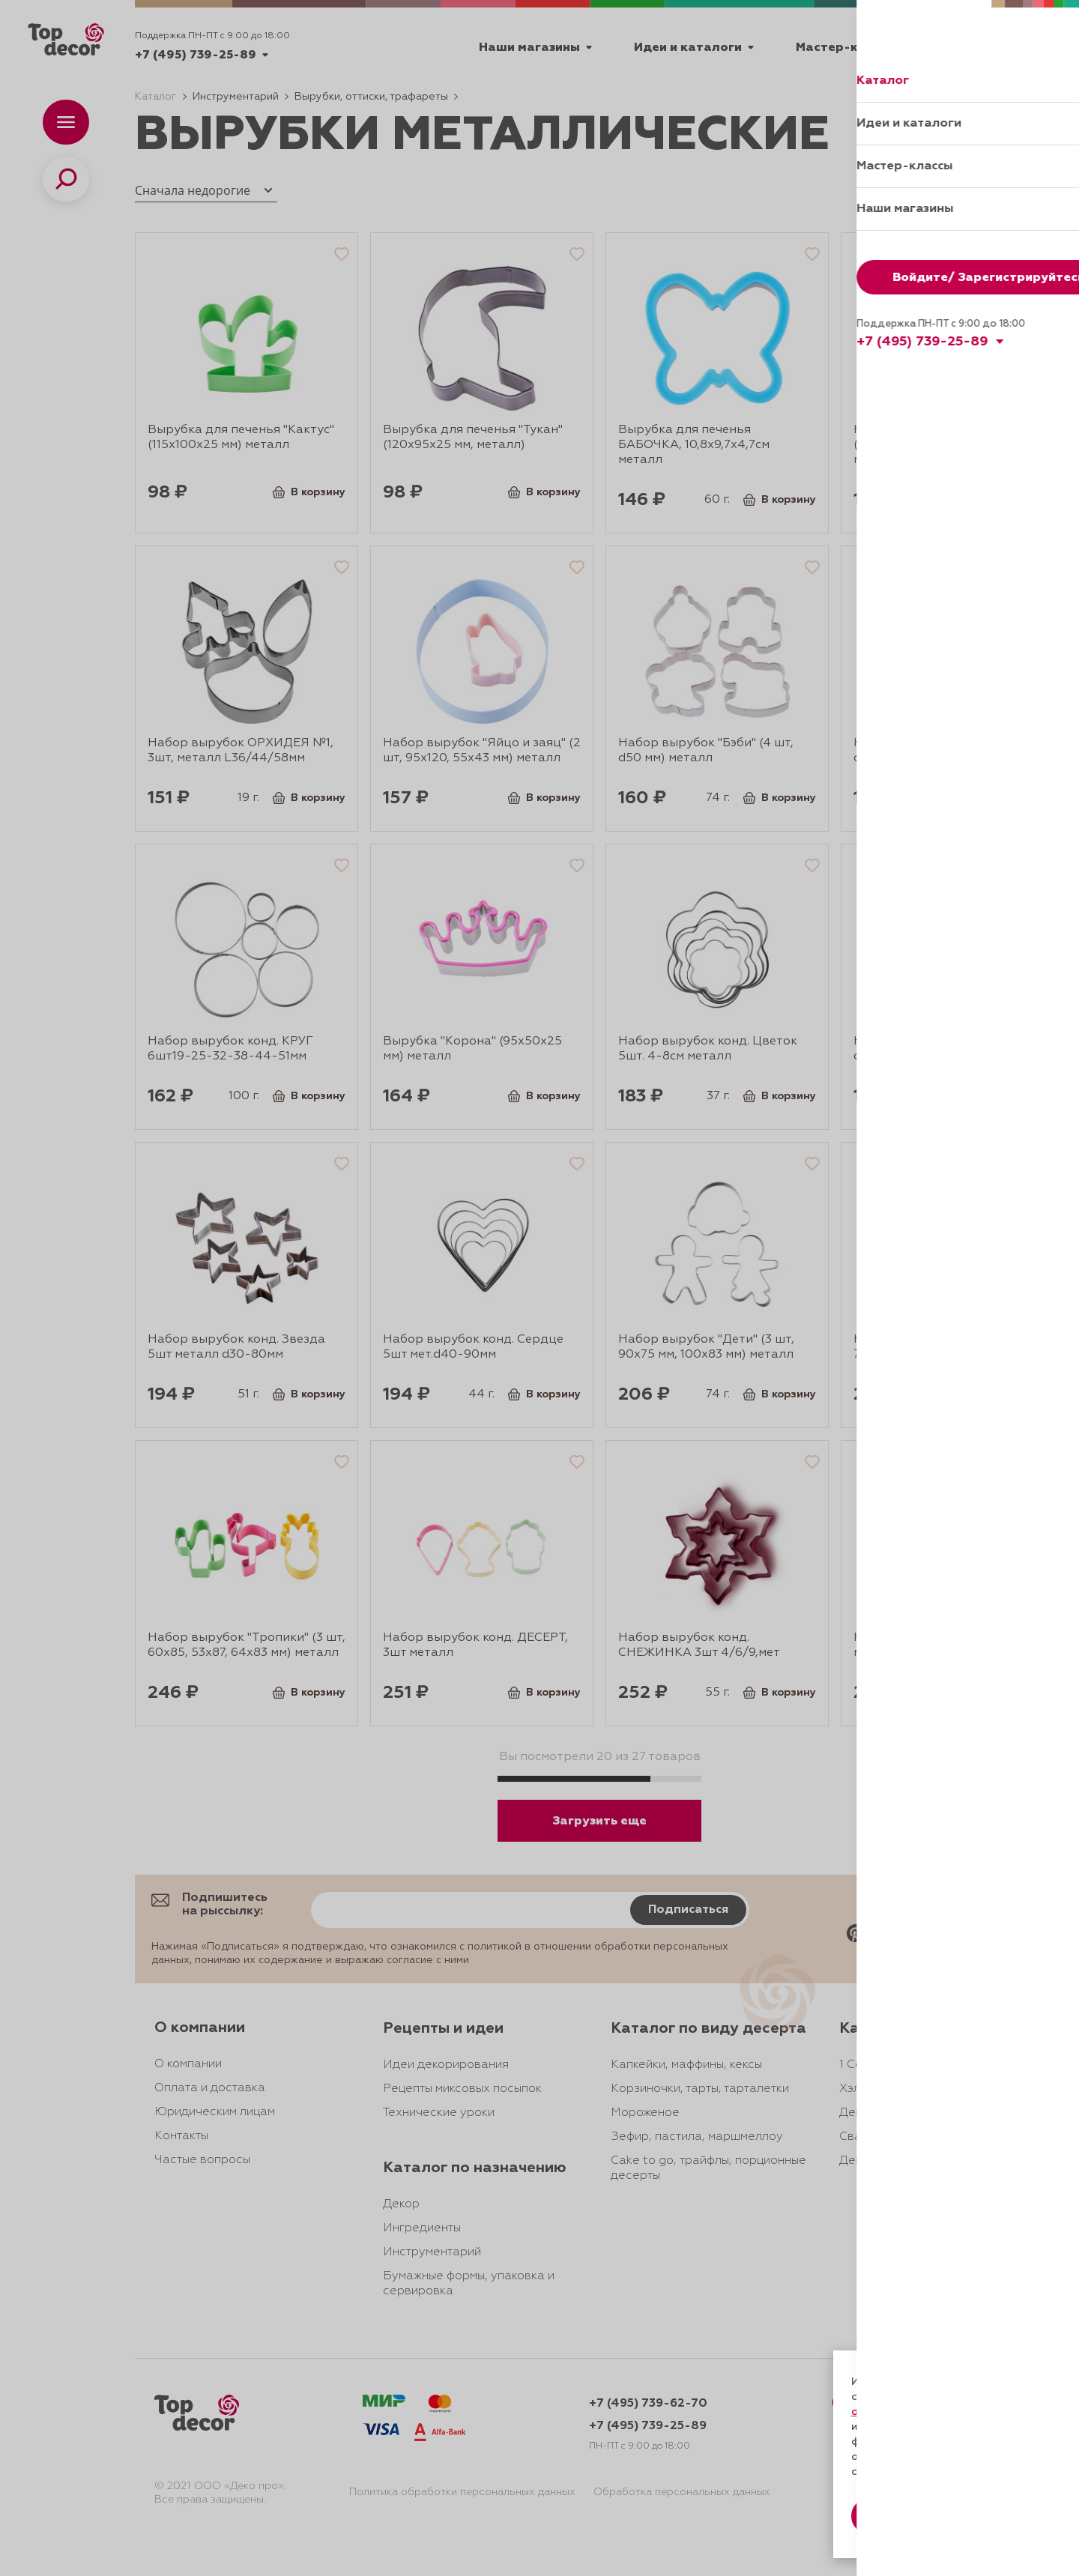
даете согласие (904, 2427)
